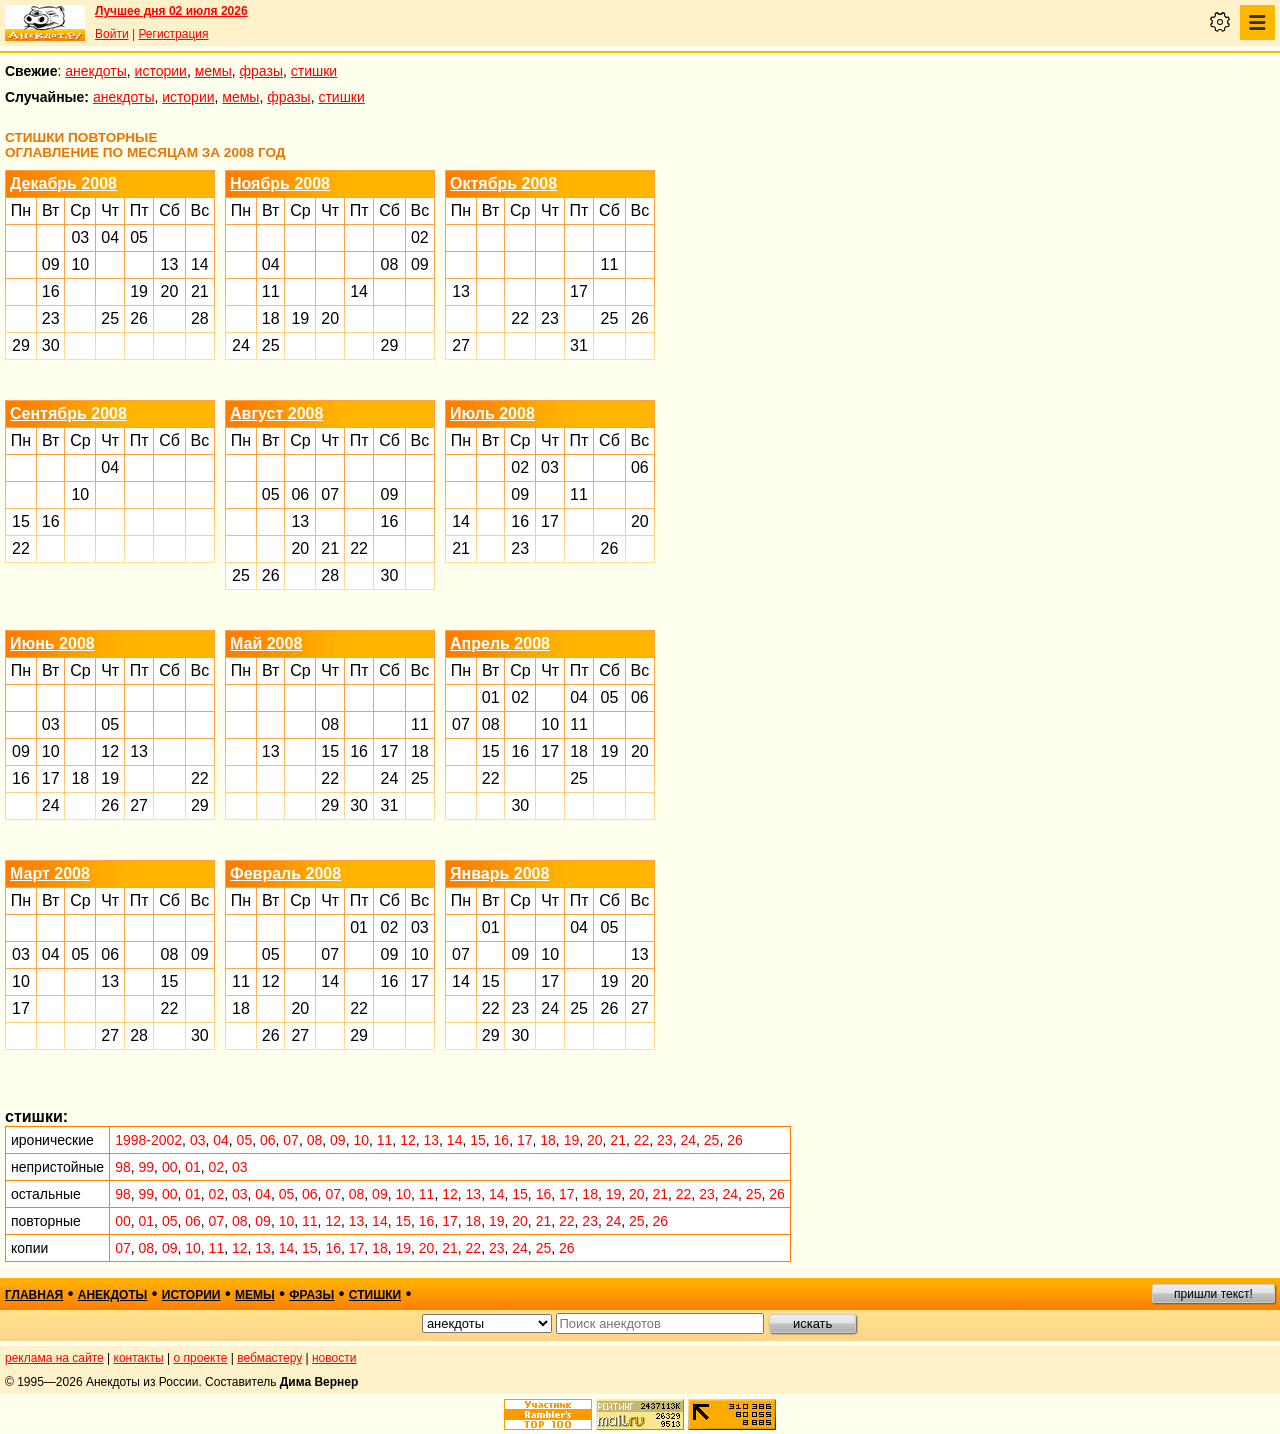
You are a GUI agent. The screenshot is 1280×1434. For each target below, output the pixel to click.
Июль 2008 (492, 413)
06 (300, 494)
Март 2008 (50, 873)
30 (51, 345)
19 (139, 291)
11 (271, 291)
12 (110, 751)
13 (170, 264)
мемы (213, 71)
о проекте (201, 1358)
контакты (139, 1358)
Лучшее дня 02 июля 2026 (171, 11)
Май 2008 (266, 643)
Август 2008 (276, 413)
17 (579, 291)
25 (110, 318)
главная (34, 1295)
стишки (314, 71)
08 (390, 264)
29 (21, 345)
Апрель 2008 (500, 643)
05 (139, 237)
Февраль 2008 (285, 873)
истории (161, 71)
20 (170, 291)
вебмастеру (269, 1358)
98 (123, 1167)
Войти (112, 34)
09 (51, 264)
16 (51, 291)
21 (200, 291)
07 (330, 494)
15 (21, 521)
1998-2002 (148, 1140)
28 (200, 318)
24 (241, 345)
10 (80, 264)
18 (271, 318)
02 (420, 237)
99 (147, 1167)
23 (51, 318)
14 (200, 264)
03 (80, 237)
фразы (261, 71)
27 (461, 345)
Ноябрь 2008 (280, 183)
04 (110, 237)
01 (491, 697)
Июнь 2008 (52, 643)
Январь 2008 (499, 873)
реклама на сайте (54, 1358)
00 (170, 1167)
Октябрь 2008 (503, 183)
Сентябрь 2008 (68, 413)
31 (579, 345)
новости (334, 1358)
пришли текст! (1213, 1294)
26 (139, 318)
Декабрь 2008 (63, 183)
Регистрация (173, 34)
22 (520, 318)
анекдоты (96, 71)
